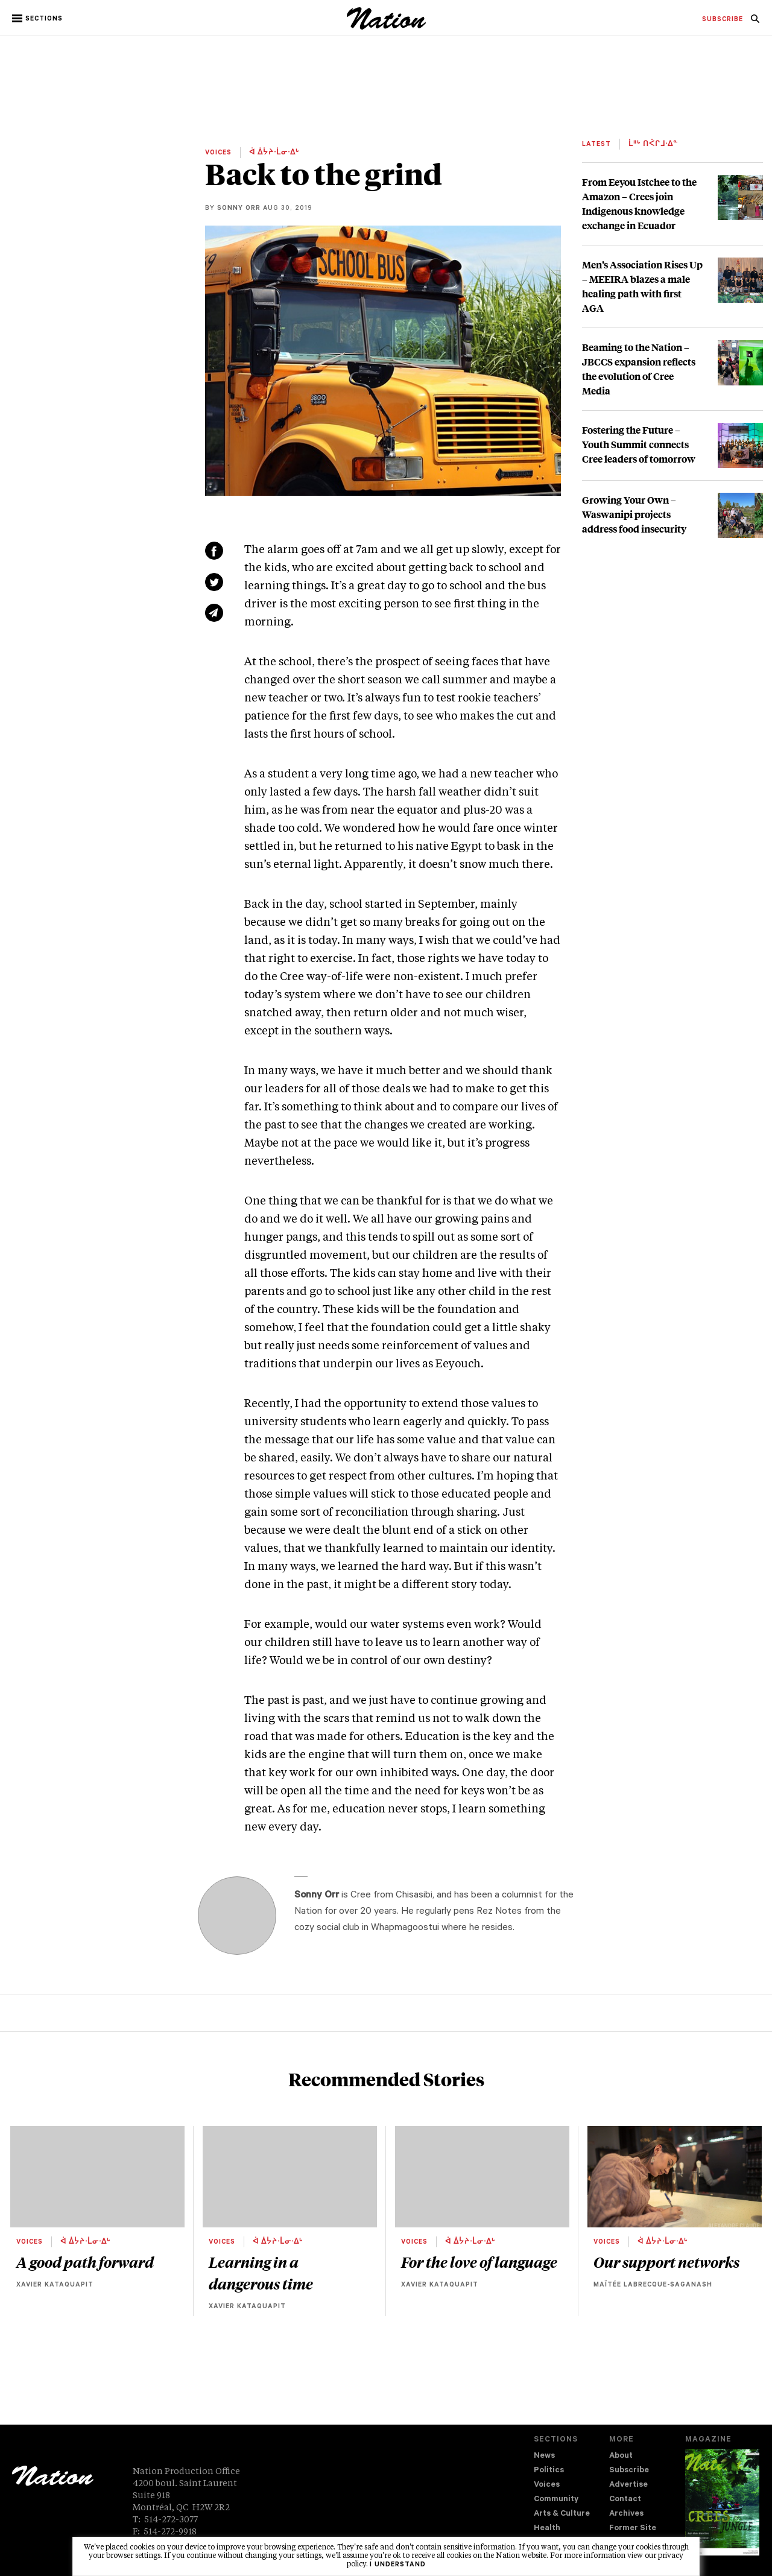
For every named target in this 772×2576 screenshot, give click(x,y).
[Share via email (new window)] (214, 613)
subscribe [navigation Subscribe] (722, 20)
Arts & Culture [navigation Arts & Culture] (562, 2514)
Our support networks (666, 2261)
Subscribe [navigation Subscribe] (629, 2470)
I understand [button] (398, 2565)
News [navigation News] (544, 2456)
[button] (38, 18)
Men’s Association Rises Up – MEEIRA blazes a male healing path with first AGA (642, 286)
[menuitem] (722, 20)
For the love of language (479, 2261)
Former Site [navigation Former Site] (632, 2528)
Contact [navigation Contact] (625, 2499)
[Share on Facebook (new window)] (214, 550)
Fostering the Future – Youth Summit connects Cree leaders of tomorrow (638, 444)
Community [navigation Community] (556, 2499)
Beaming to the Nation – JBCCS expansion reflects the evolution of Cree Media (638, 368)
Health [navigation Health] (547, 2528)
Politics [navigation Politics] (549, 2470)
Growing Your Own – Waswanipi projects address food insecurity (634, 514)
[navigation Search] (755, 22)
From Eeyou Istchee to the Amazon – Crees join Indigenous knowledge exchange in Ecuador (639, 203)
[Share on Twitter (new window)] (214, 582)
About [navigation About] (621, 2456)
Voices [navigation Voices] (547, 2485)
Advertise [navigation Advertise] (628, 2485)
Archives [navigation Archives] (626, 2514)
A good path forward (85, 2261)
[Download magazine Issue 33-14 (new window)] (722, 2502)
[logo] (386, 27)
